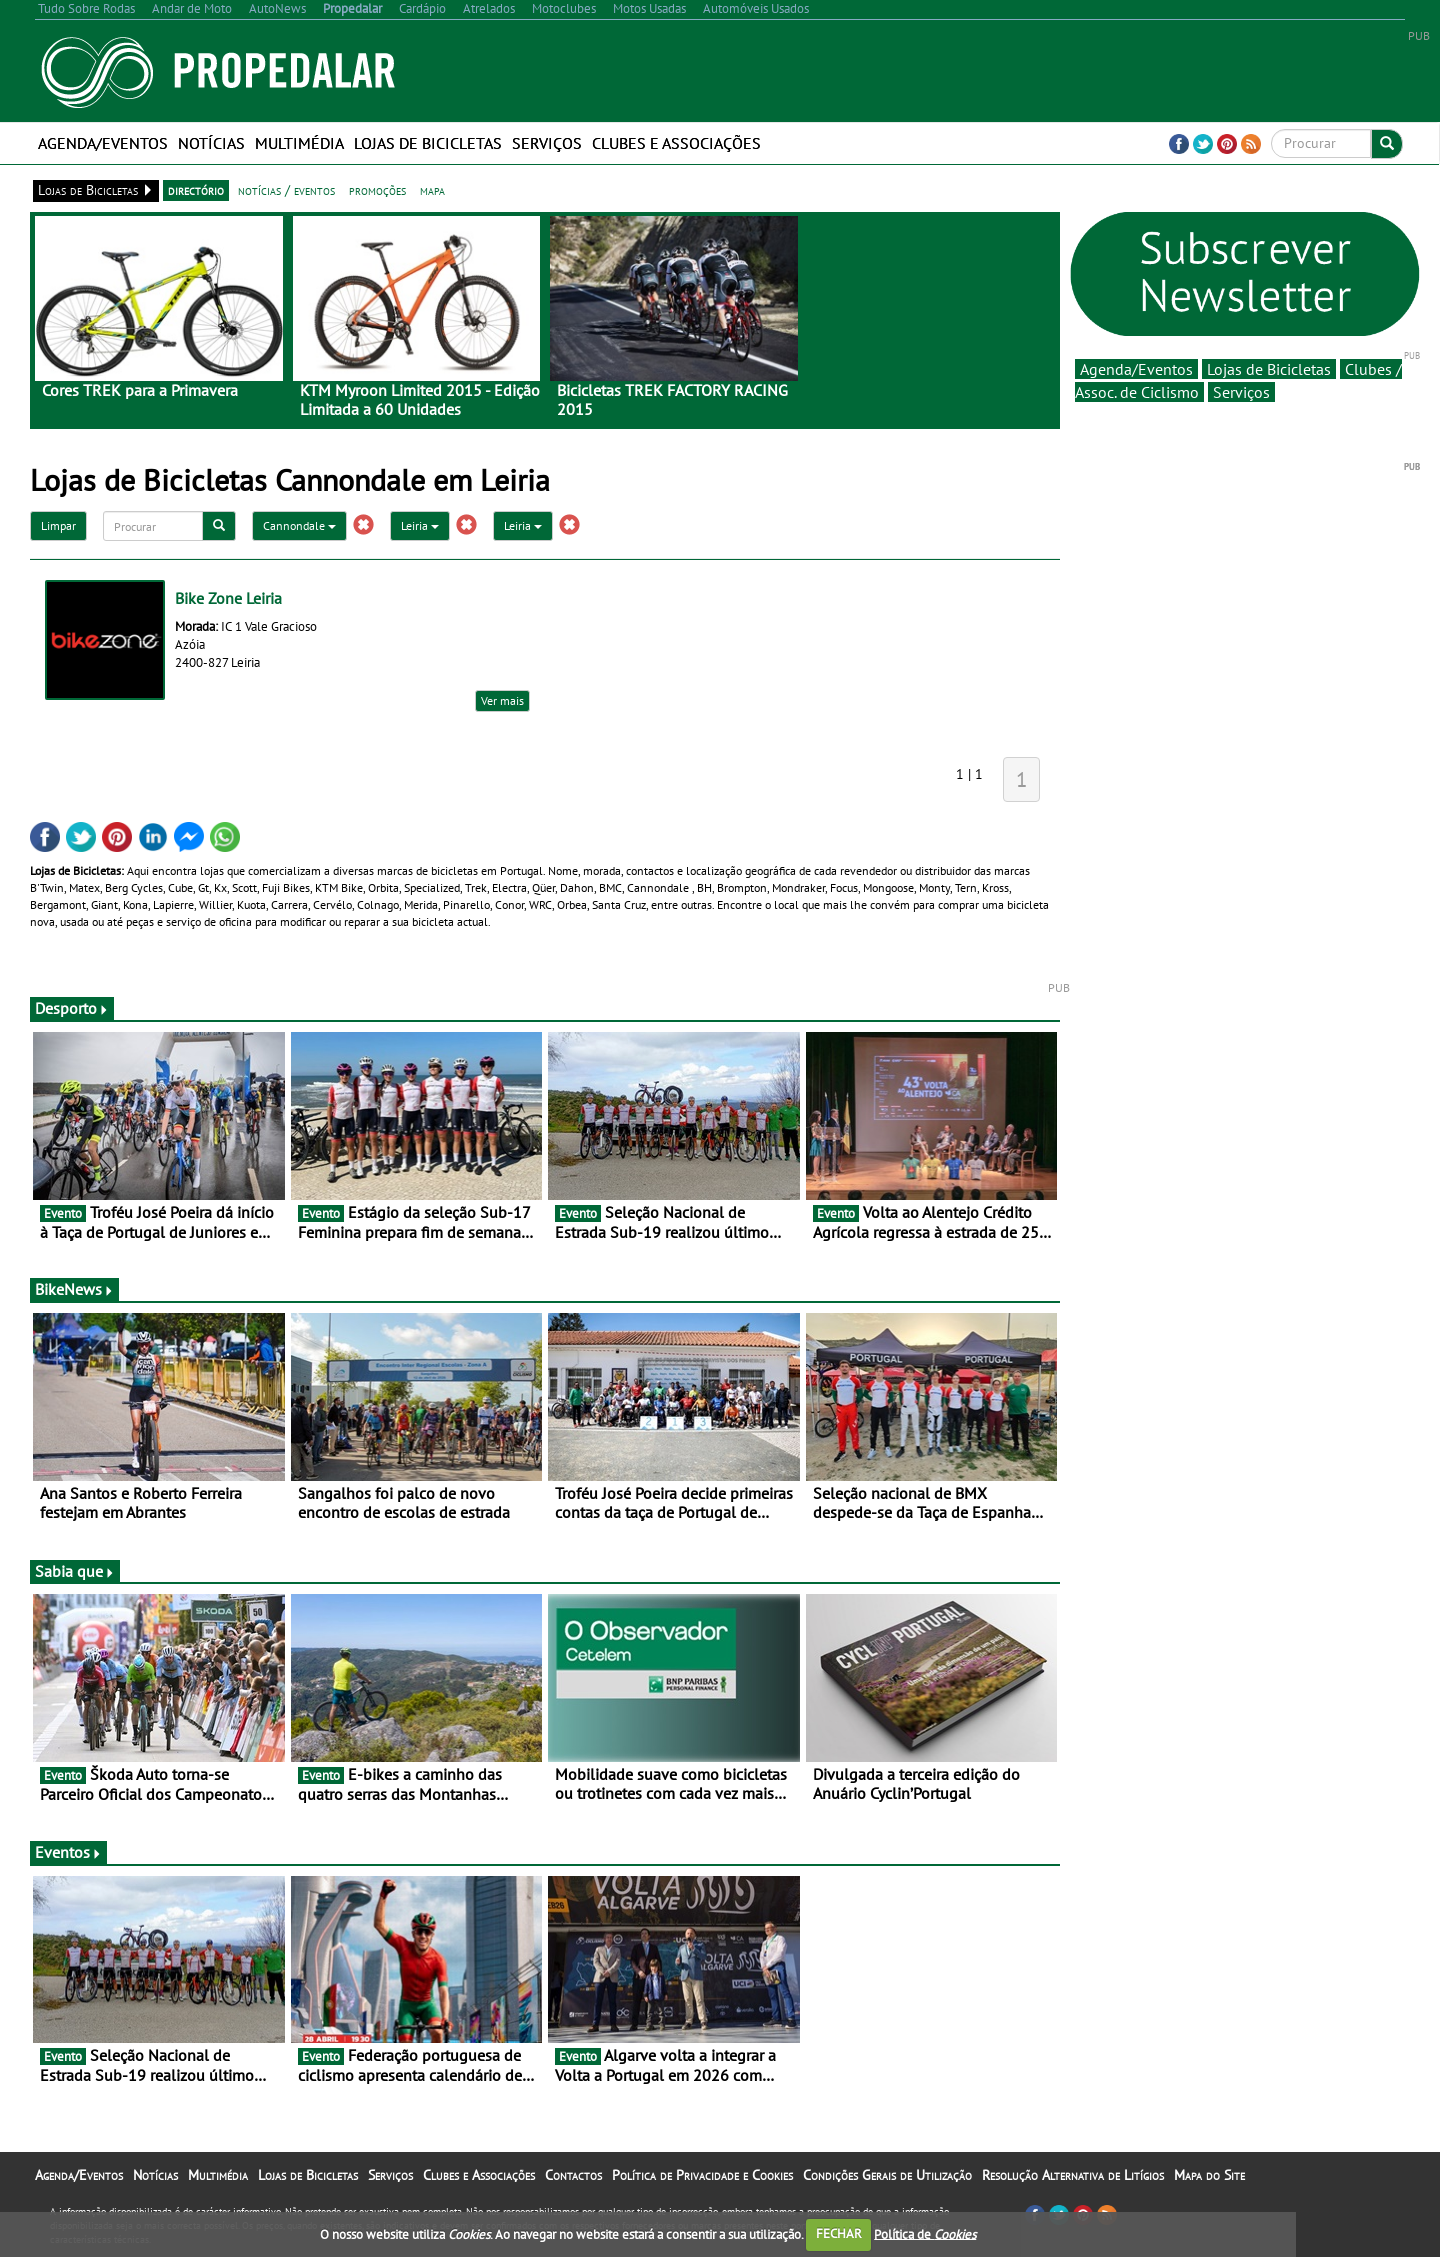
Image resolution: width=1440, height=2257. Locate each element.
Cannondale (299, 525)
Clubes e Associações (676, 143)
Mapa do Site (1209, 2175)
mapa (432, 190)
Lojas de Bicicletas (428, 143)
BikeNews (74, 1289)
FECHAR (839, 2233)
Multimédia (299, 143)
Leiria (420, 525)
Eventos (68, 1852)
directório (196, 190)
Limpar (58, 525)
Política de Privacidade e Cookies (702, 2175)
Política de (925, 2233)
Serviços (547, 143)
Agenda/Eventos (103, 143)
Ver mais (502, 700)
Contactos (573, 2175)
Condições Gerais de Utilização (887, 2175)
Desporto (72, 1008)
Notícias (211, 143)
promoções (377, 190)
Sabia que (75, 1571)
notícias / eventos (286, 190)
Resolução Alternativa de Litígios (1073, 2175)
